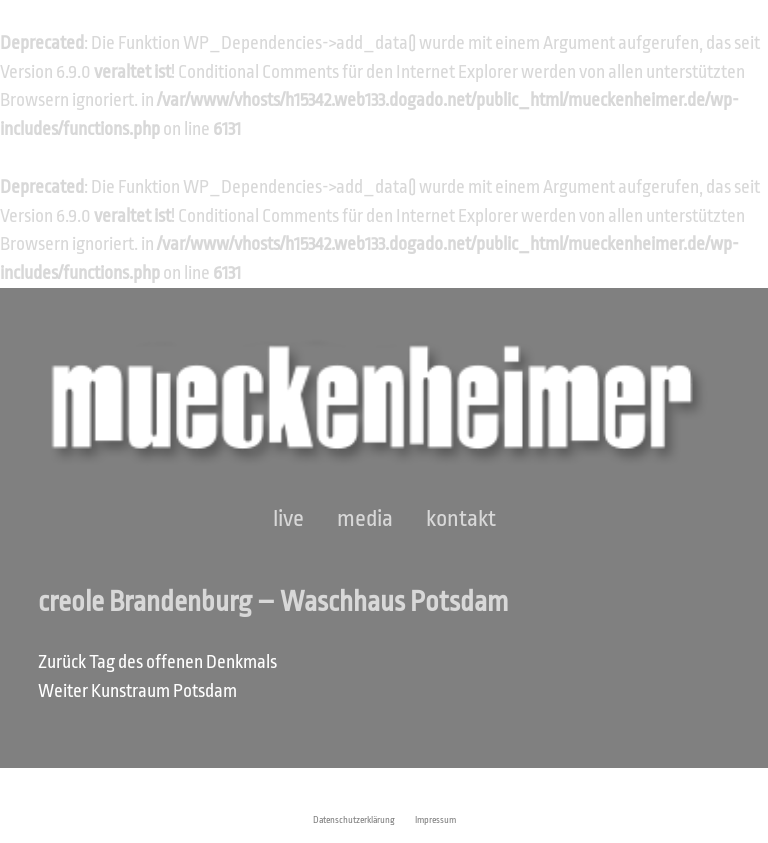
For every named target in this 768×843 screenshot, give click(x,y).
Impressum (435, 820)
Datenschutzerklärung (354, 820)
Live (288, 519)
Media (365, 519)
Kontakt (461, 519)
